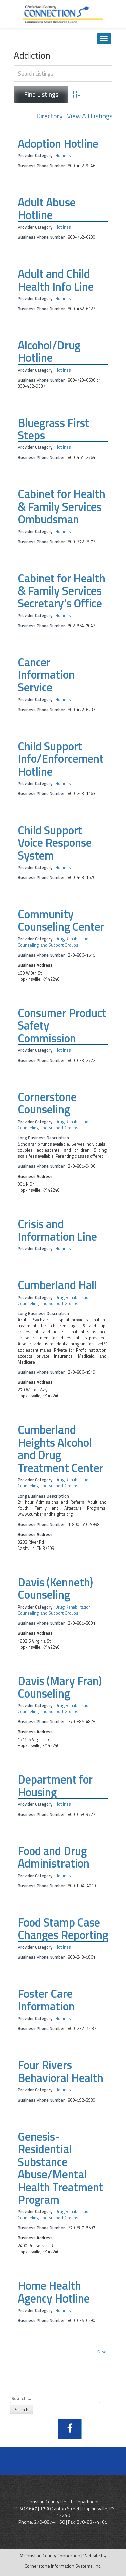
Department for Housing (55, 1785)
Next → (104, 2351)
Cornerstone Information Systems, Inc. (63, 2565)
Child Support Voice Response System (55, 842)
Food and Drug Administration (53, 1857)
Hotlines (63, 155)
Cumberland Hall (57, 1285)
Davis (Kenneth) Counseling (55, 1588)
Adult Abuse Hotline (47, 208)
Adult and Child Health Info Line (56, 280)
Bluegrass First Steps (53, 429)
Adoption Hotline (58, 143)
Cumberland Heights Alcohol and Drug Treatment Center (60, 1448)
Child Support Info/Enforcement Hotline (61, 758)
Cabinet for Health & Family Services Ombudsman (62, 506)
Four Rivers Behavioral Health (60, 2071)
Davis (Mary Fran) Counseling (60, 1687)
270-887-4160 (49, 2521)
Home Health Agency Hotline (54, 2292)
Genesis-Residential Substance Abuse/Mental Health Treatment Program (60, 2168)
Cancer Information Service (46, 674)
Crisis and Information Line (57, 1230)
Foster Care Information (46, 2000)
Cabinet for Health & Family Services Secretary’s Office (62, 590)
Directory (49, 116)
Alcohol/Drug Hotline (49, 351)
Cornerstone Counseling (47, 1103)
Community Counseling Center (61, 920)
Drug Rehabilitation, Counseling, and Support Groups (55, 942)
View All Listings (89, 116)
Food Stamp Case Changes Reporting (63, 1928)
